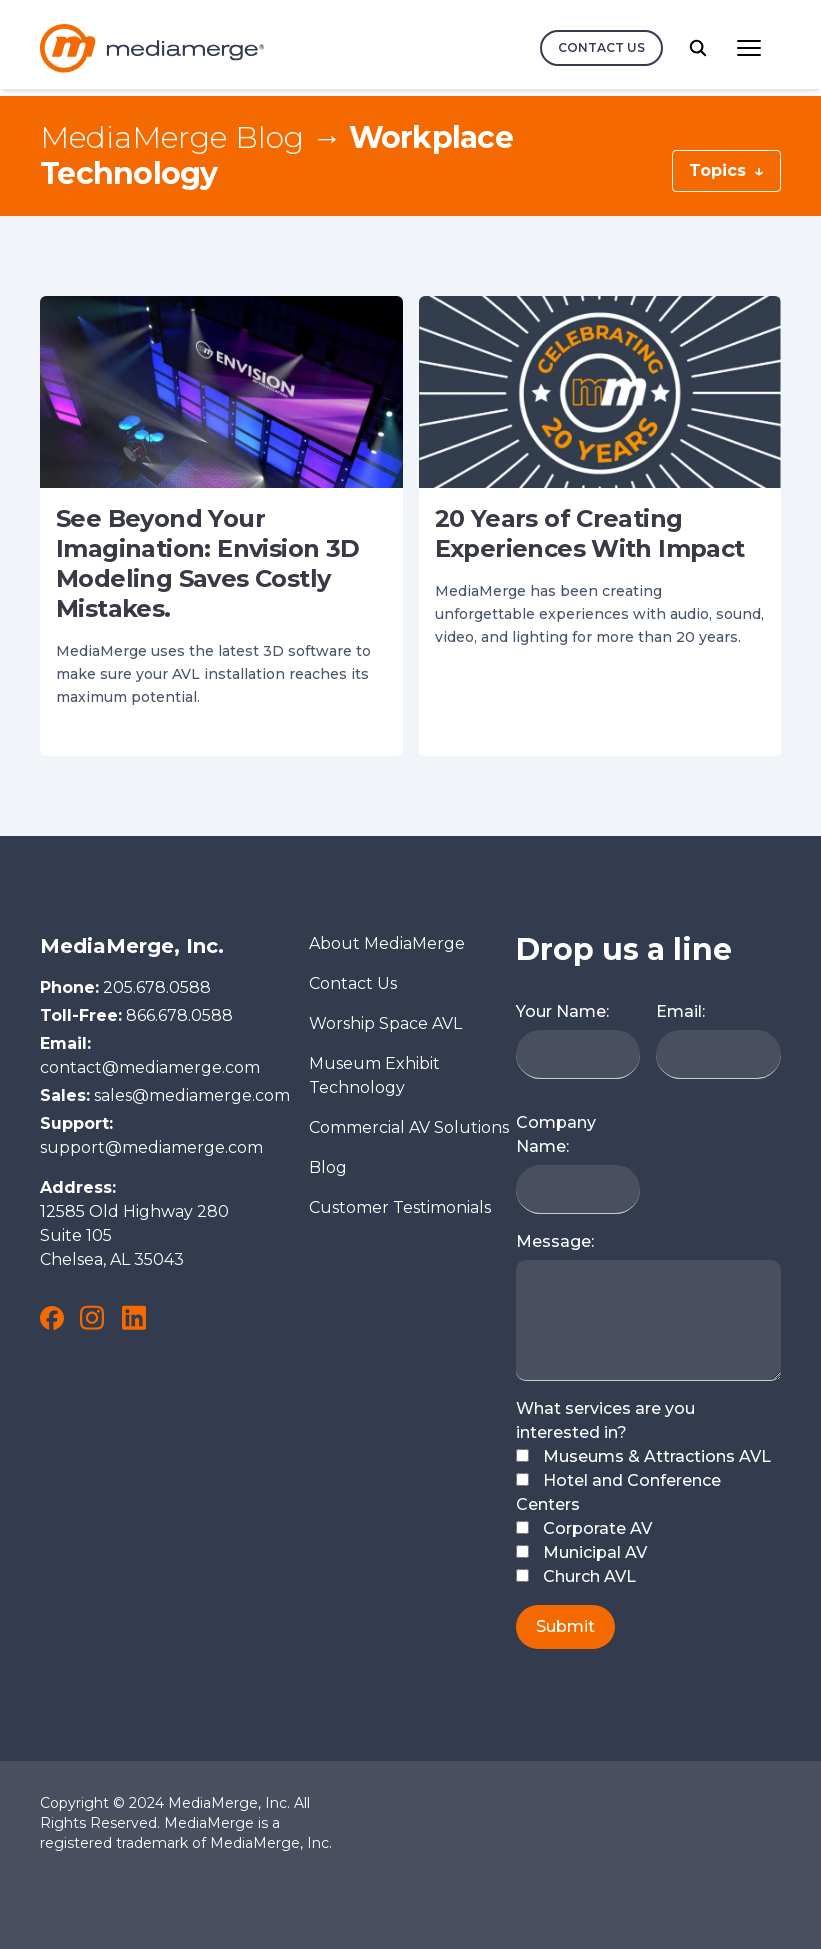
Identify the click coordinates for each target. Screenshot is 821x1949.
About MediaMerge (387, 943)
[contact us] (601, 48)
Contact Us (353, 983)
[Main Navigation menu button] (749, 48)
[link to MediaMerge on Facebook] (52, 1318)
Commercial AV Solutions (409, 1127)
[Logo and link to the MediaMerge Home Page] (152, 48)
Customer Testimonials (400, 1207)
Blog (328, 1167)
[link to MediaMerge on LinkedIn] (134, 1317)
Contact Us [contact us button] (601, 47)
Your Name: (562, 1011)
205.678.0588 (157, 987)
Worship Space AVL (385, 1023)
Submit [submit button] (565, 1626)
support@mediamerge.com (151, 1147)
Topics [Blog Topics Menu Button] (726, 171)
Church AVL (576, 1576)
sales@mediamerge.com (192, 1095)
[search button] (698, 48)
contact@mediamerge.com (150, 1067)
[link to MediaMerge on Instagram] (92, 1317)
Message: (555, 1241)
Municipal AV (581, 1552)
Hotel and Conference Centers (618, 1492)
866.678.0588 (179, 1015)
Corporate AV (584, 1528)
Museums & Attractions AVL (643, 1456)
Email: (680, 1011)
